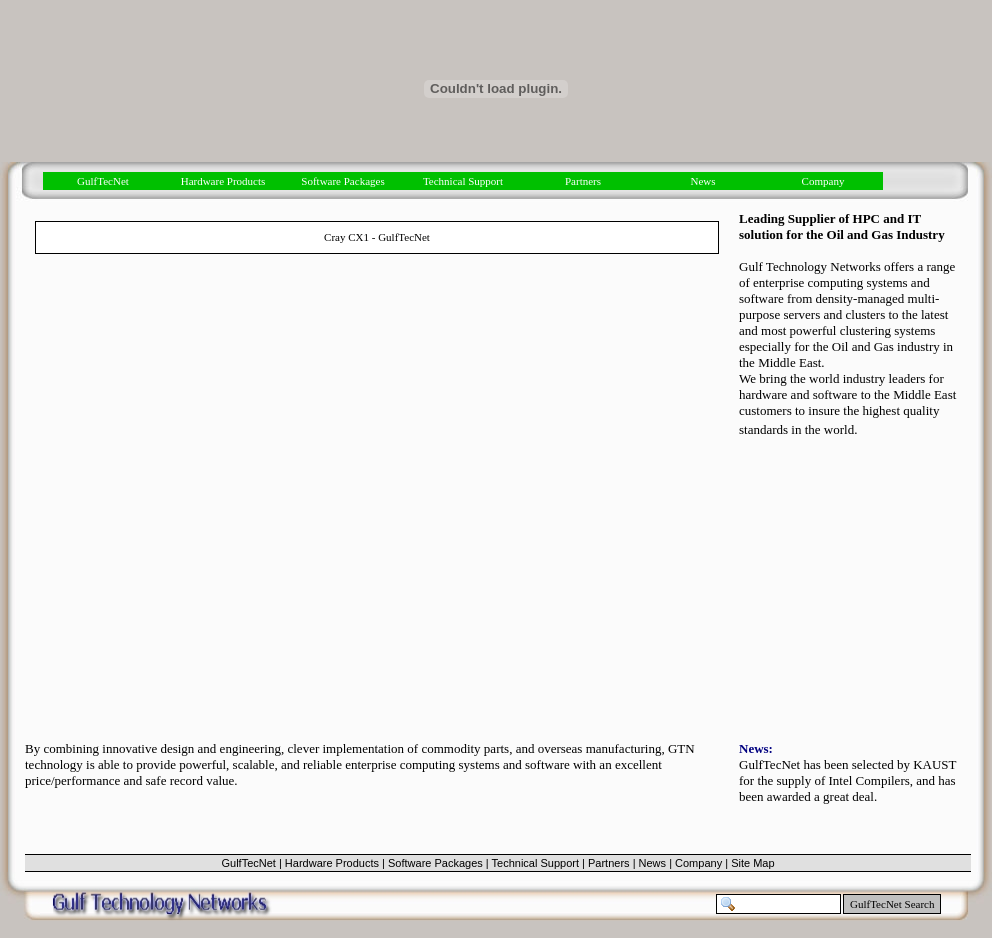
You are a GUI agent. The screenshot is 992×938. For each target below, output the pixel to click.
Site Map (752, 863)
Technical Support (463, 181)
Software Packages (342, 181)
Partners (583, 181)
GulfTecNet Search (892, 904)
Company (823, 181)
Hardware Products (223, 181)
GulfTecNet (103, 181)
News (702, 181)
